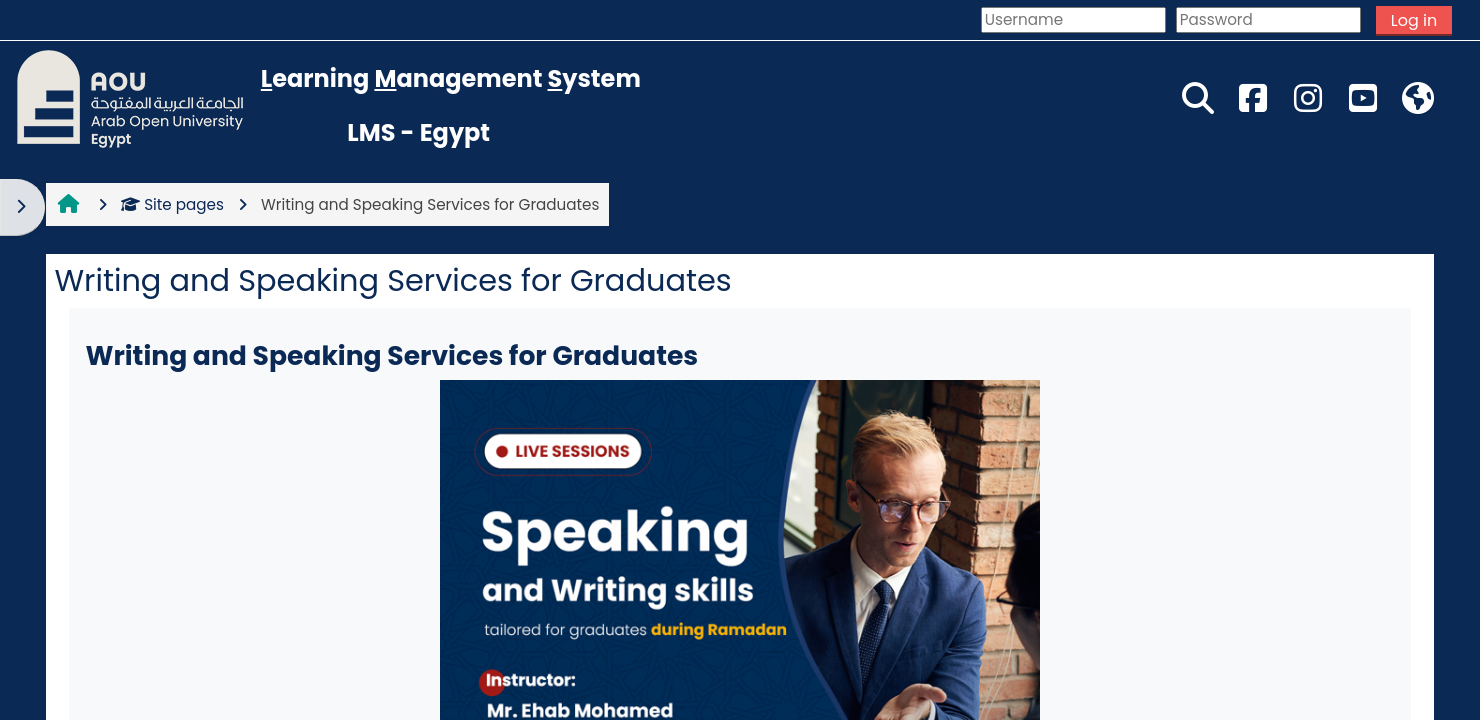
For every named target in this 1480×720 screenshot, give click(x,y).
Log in (1414, 20)
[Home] (130, 97)
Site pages (172, 204)
